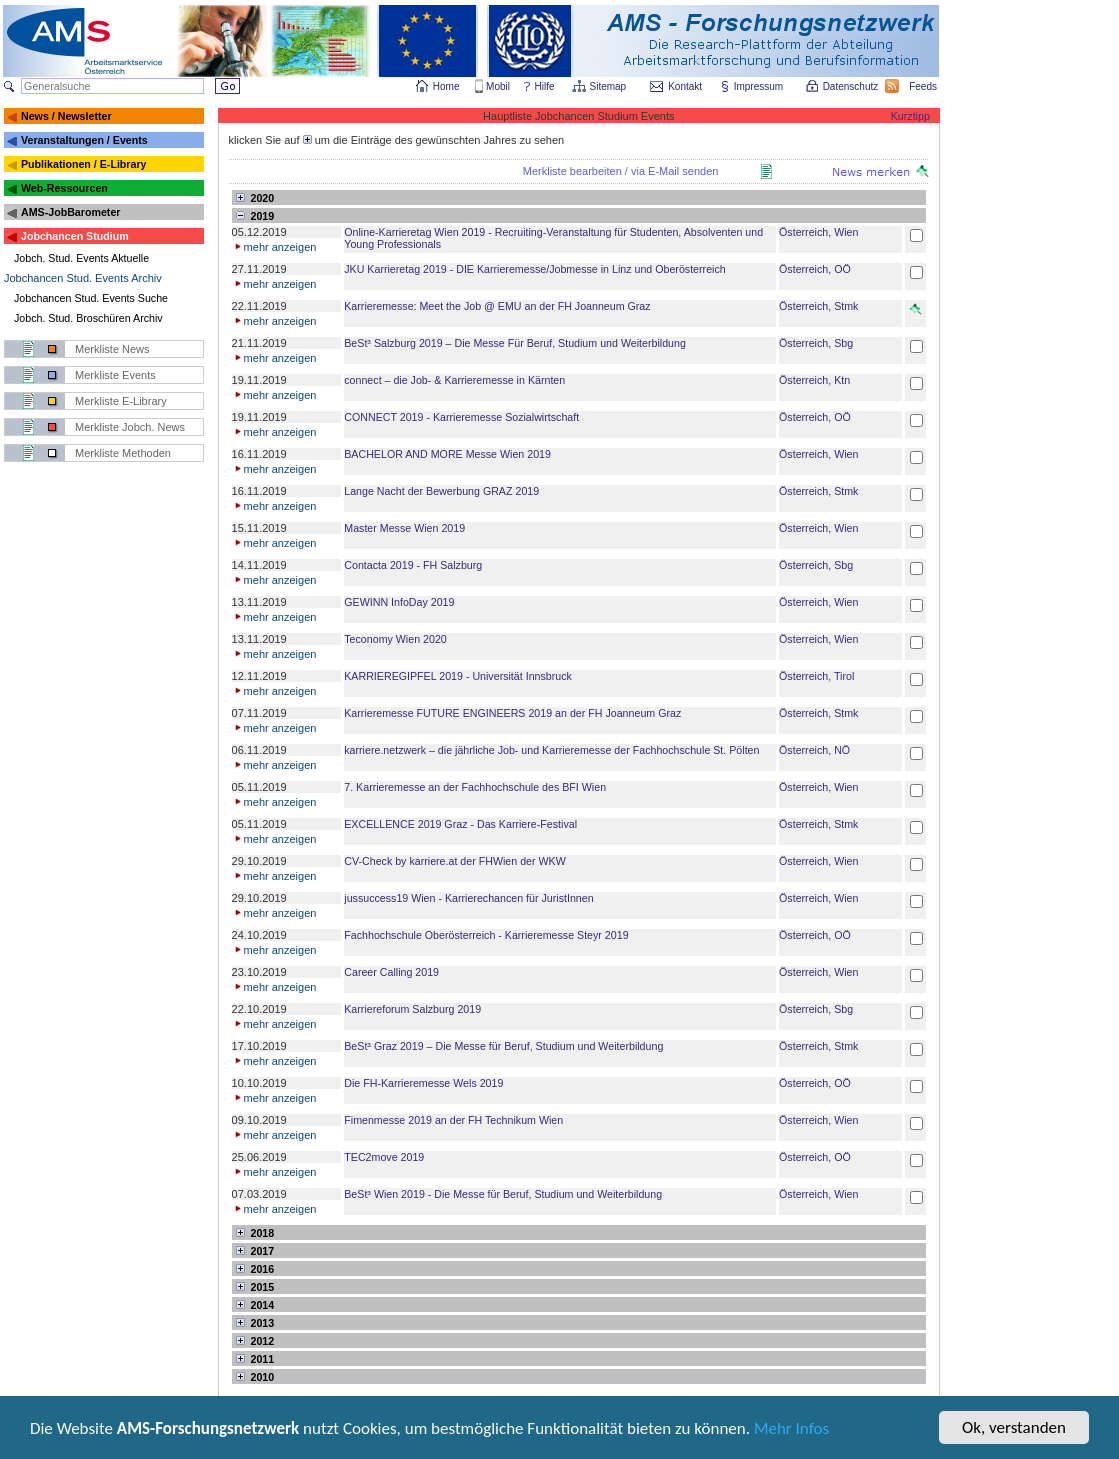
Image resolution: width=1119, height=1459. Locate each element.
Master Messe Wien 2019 (404, 528)
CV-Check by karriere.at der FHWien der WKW (454, 861)
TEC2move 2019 (384, 1157)
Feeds (924, 86)
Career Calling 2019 (391, 972)
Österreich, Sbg (816, 343)
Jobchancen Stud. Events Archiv (83, 278)
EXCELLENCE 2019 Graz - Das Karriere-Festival (460, 824)
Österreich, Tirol (816, 676)
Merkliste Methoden (123, 453)
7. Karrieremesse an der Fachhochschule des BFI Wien (475, 787)
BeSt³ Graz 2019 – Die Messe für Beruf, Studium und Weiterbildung (503, 1046)
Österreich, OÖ (815, 269)
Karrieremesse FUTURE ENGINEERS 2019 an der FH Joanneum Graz (512, 713)
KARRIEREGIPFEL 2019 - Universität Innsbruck (458, 676)
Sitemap (609, 86)
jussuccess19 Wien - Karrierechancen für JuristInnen (468, 898)
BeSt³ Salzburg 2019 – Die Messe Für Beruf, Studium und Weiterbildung (515, 343)
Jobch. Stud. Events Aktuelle (81, 258)
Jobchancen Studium (75, 236)
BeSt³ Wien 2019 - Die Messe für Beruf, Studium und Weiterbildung (503, 1194)
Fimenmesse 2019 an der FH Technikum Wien (453, 1120)
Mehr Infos (791, 1430)
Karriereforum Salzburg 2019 (412, 1009)
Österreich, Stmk (818, 306)
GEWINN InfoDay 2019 (399, 602)
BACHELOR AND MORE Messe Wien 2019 (447, 454)
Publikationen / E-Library (84, 164)
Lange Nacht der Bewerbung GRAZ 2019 (441, 491)
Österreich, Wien (818, 232)
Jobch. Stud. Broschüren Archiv (88, 318)
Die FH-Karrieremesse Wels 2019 (423, 1083)
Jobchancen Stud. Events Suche (91, 298)
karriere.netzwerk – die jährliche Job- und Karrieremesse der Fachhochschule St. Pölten (551, 750)
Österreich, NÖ (814, 750)
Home (446, 86)
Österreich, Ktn (814, 380)
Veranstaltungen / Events (84, 140)
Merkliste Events (115, 375)
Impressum (759, 86)
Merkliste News (112, 349)
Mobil (498, 86)
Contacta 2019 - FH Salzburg (413, 565)
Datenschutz (852, 86)
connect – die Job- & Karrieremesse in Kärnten (454, 380)
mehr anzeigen (274, 247)
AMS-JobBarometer (70, 212)
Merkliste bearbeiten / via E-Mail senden (621, 171)
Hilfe (545, 86)
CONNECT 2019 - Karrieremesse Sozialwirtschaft (461, 417)
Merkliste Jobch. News (130, 427)
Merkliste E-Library (121, 401)
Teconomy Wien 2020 (395, 639)
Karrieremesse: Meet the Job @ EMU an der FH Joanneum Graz (497, 306)
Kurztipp (910, 116)
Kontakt (685, 86)
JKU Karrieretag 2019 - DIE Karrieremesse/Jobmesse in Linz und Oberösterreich (534, 269)
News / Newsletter (66, 116)
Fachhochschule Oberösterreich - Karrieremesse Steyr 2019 (486, 935)
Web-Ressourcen (64, 188)
